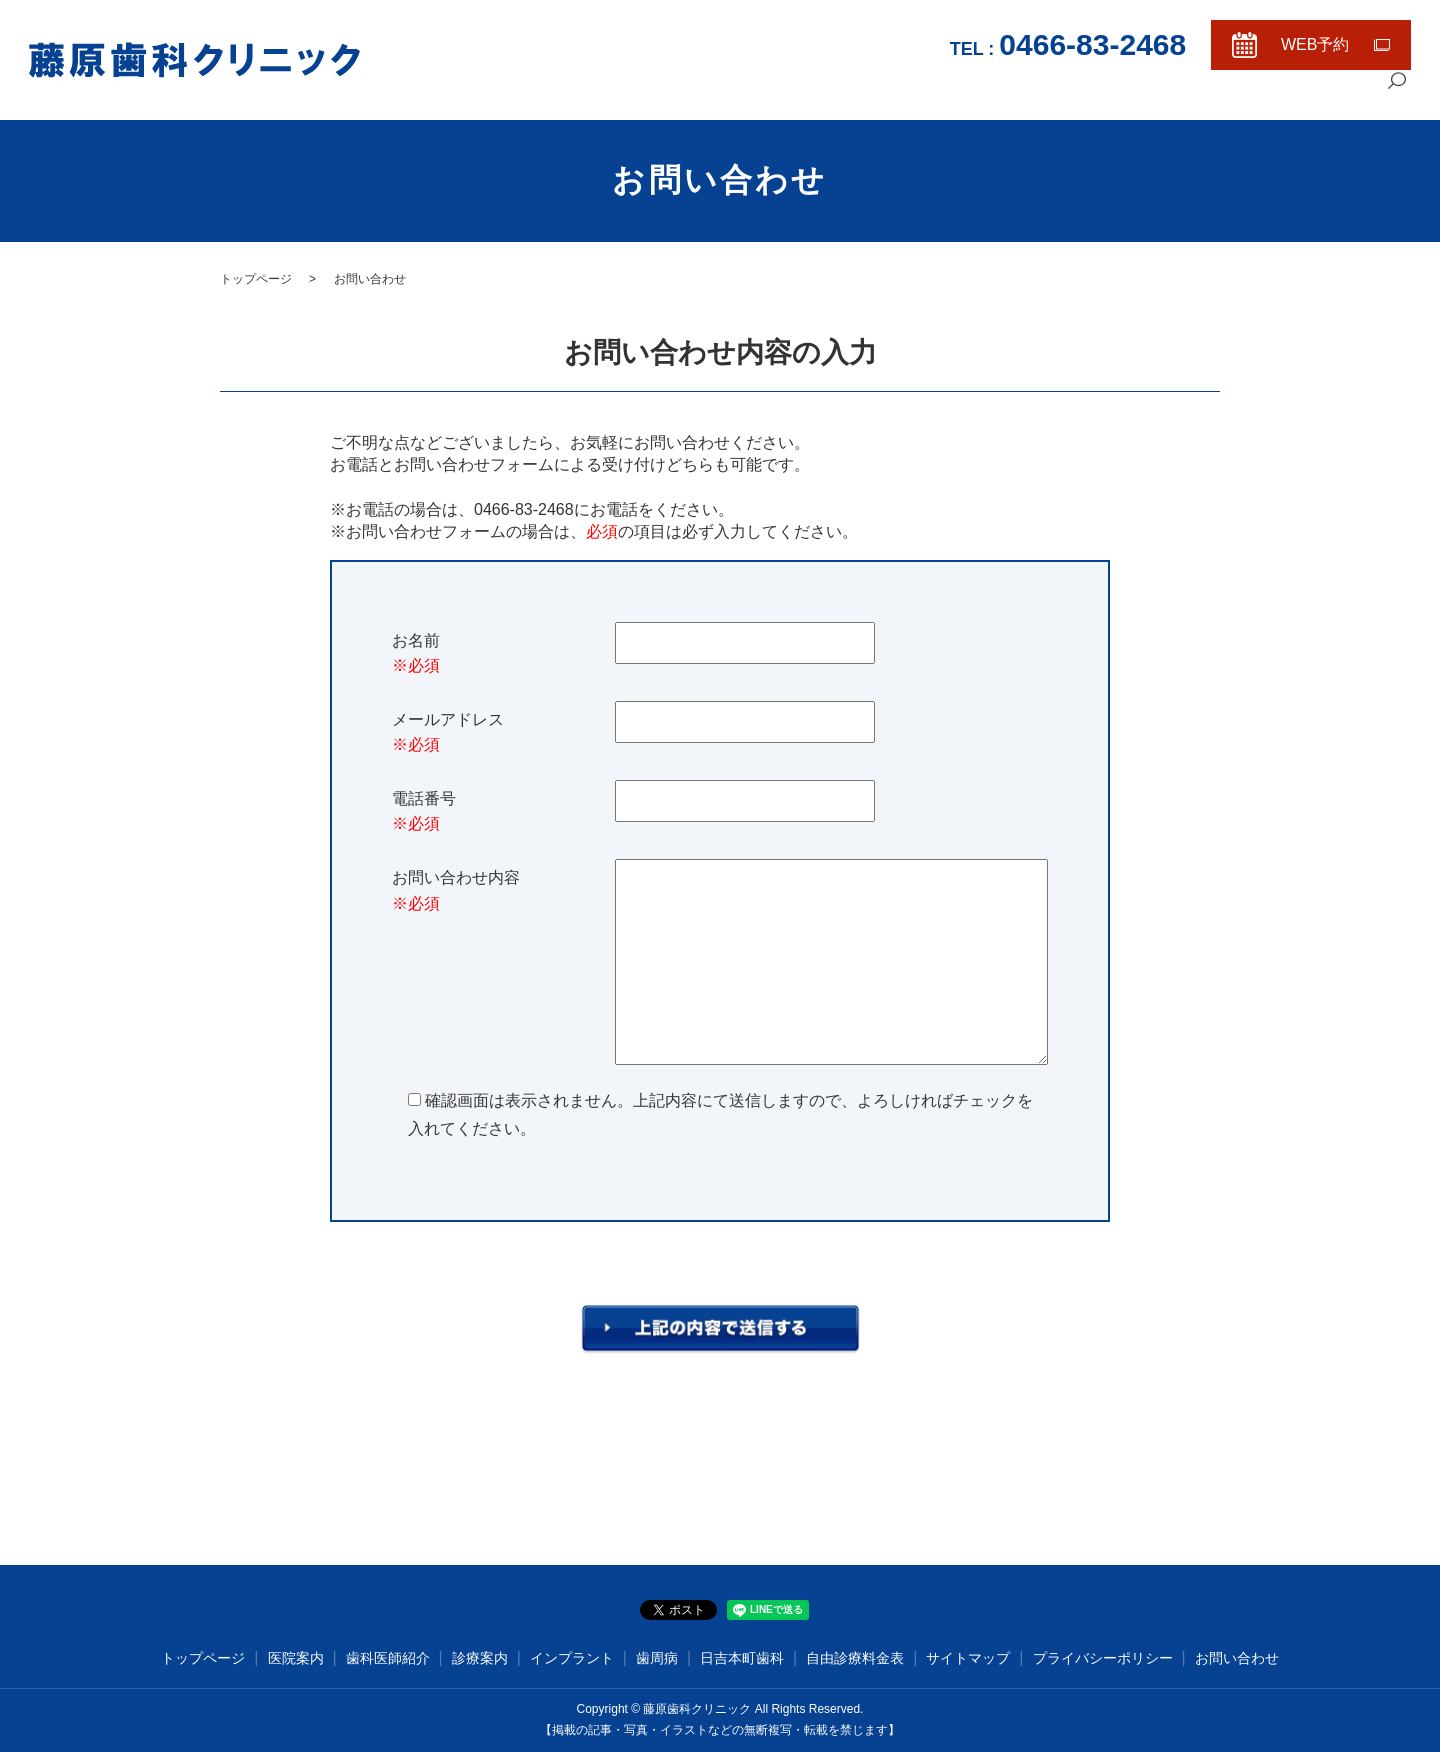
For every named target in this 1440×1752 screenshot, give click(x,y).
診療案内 (1219, 95)
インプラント (572, 1658)
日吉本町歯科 (742, 1658)
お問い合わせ (1237, 1658)
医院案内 (1039, 95)
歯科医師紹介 (1129, 95)
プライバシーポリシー (1103, 1658)
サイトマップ (968, 1658)
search (1396, 97)
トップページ (949, 95)
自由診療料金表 (1316, 95)
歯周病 (657, 1658)
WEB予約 (1315, 44)
